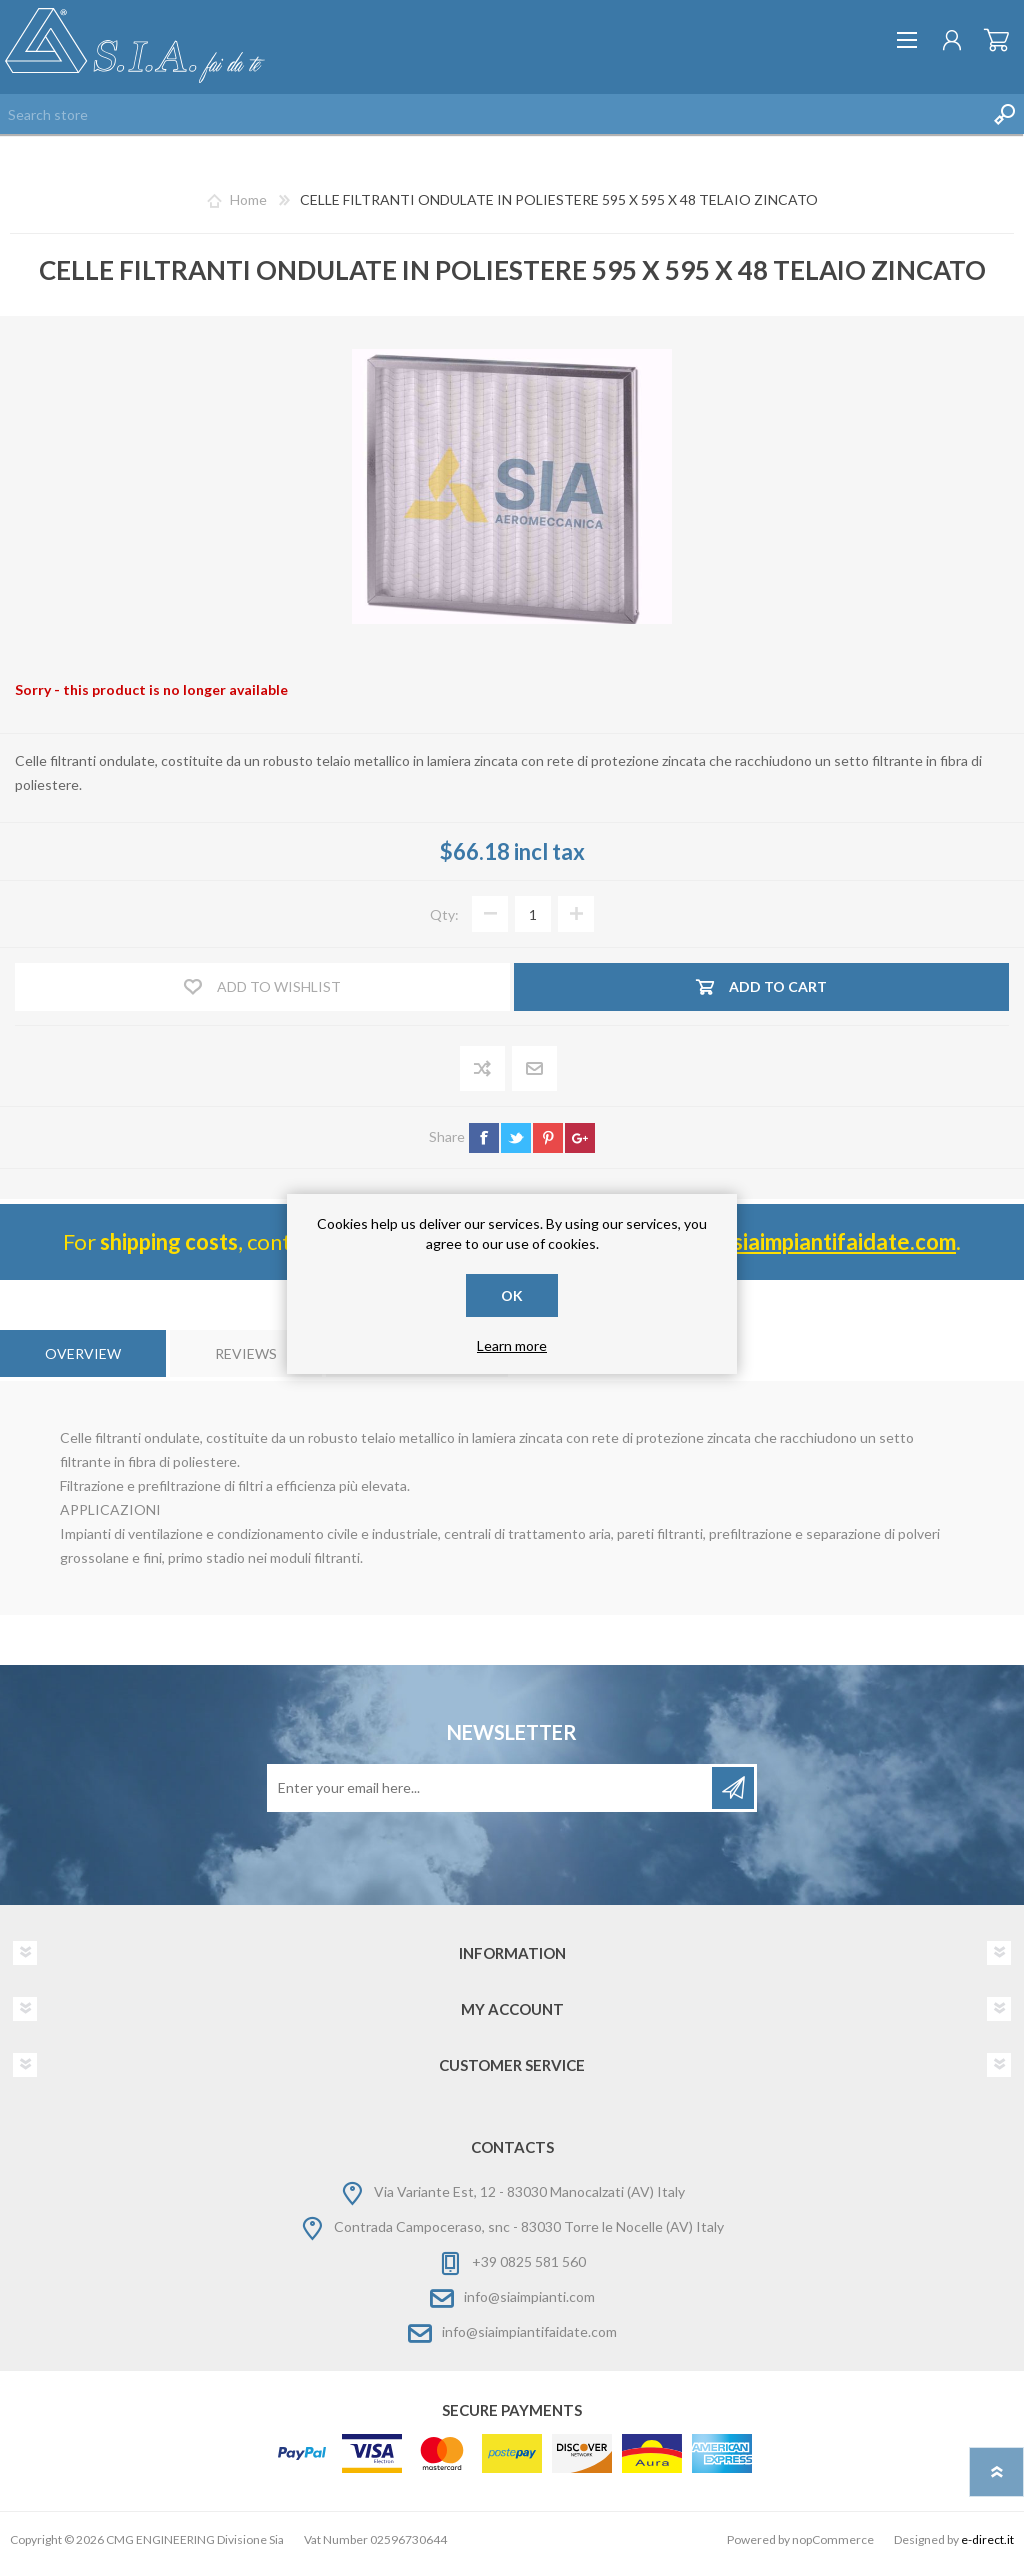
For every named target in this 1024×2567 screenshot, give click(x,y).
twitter (516, 1138)
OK (512, 1295)
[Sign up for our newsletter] (491, 1788)
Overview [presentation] (83, 1353)
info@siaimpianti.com (529, 2296)
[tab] (83, 1353)
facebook (484, 1138)
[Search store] (492, 114)
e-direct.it (987, 2539)
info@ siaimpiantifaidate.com (813, 1241)
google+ (580, 1138)
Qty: (444, 914)
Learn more (512, 1345)
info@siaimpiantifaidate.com (529, 2331)
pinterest (548, 1138)
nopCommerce (833, 2539)
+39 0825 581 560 (529, 2261)
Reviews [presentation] (246, 1353)
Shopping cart (996, 40)
